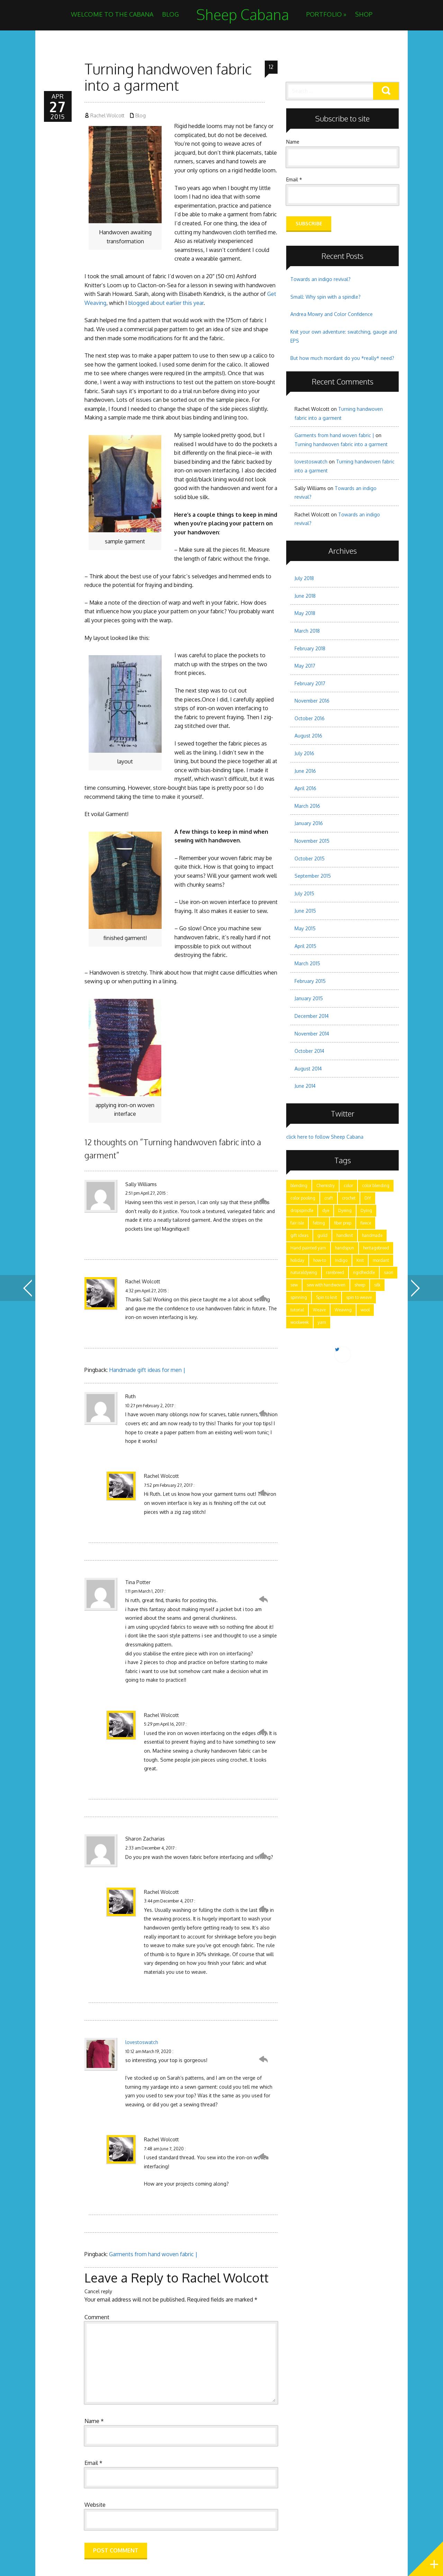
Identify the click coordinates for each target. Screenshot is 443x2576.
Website (95, 2504)
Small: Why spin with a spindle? (325, 297)
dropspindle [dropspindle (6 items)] (301, 1210)
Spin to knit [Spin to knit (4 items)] (326, 1297)
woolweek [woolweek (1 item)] (299, 1322)
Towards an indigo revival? (320, 279)
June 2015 (305, 911)
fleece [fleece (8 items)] (365, 1223)
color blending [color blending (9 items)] (375, 1185)
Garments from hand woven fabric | (153, 2254)
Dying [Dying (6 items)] (366, 1210)
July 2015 (304, 893)
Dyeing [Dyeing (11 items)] (345, 1210)
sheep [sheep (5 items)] (359, 1284)
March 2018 (307, 631)
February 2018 (310, 648)
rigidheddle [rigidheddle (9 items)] (364, 1272)
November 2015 (312, 841)
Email (93, 2462)
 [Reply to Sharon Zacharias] (263, 1856)
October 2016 (310, 718)
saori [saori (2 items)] (388, 1272)
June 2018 (305, 596)
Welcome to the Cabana (112, 14)
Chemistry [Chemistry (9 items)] (325, 1185)
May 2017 (305, 666)
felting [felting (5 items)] (319, 1223)
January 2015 (309, 998)
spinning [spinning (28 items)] (298, 1297)
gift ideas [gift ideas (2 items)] (299, 1235)
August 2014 (308, 1069)
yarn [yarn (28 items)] (322, 1322)
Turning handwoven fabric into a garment (341, 444)
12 (271, 66)
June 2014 (305, 1086)
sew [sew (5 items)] (294, 1284)
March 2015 (307, 963)
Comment (96, 2317)
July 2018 (304, 578)
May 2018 (305, 613)
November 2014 (312, 1034)
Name (94, 2420)
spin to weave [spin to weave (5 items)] (359, 1297)
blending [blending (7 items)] (298, 1185)
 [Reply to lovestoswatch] (263, 2059)
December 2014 (312, 1016)
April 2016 (305, 788)
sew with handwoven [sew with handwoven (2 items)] (326, 1284)
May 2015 (305, 928)
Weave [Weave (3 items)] (319, 1309)
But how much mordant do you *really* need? (342, 358)
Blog (170, 14)
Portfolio (326, 14)
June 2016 (305, 771)
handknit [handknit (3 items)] (344, 1235)
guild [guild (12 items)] (322, 1235)
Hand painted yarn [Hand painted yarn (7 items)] (308, 1247)
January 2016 (309, 823)
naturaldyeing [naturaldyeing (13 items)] (303, 1272)
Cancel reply (98, 2291)
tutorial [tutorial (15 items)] (297, 1309)
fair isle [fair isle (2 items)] (297, 1223)
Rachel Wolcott (107, 115)
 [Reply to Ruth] (263, 1413)
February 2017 (310, 683)
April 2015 (305, 946)
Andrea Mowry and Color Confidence (331, 314)
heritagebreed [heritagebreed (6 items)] (376, 1247)
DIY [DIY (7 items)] (367, 1198)
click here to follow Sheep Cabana (324, 1137)
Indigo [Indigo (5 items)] (341, 1260)
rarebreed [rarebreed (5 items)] (335, 1272)
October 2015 (310, 858)
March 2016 (307, 806)
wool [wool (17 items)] (365, 1309)
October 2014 (309, 1051)
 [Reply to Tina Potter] (263, 1599)
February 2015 (310, 981)
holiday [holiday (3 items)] (297, 1260)
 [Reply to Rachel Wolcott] (263, 1298)
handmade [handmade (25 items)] (372, 1235)
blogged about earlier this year (166, 302)
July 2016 (304, 753)
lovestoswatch (141, 2042)
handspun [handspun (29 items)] (344, 1247)
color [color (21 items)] (348, 1185)
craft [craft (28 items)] (328, 1198)
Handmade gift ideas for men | (147, 1369)
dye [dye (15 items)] (325, 1210)
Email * (294, 179)
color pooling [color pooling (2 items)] (302, 1198)
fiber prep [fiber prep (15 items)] (342, 1223)
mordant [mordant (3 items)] (381, 1260)
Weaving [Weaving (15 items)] (343, 1309)
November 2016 (312, 701)
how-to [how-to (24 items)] (319, 1260)
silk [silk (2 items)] (377, 1284)
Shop (363, 14)
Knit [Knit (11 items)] (360, 1260)
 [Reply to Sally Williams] (263, 1201)
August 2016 (308, 736)
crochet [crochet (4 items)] (348, 1198)
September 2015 (313, 876)
